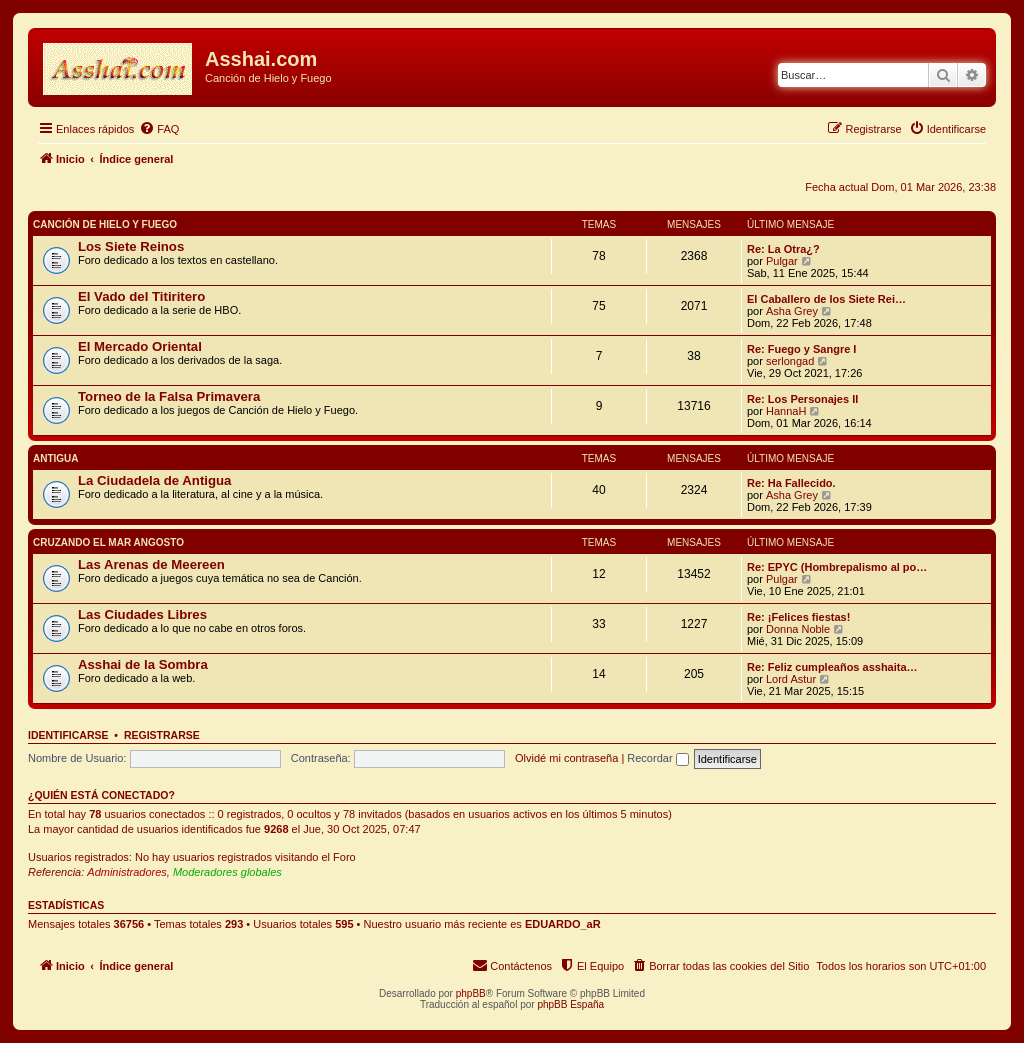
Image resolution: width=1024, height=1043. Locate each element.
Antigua (56, 458)
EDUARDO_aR (563, 924)
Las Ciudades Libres (142, 614)
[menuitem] (159, 129)
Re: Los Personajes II (802, 399)
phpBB (471, 993)
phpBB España (570, 1004)
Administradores (126, 872)
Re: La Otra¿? (783, 249)
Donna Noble (798, 629)
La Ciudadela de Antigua (154, 480)
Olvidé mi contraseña (566, 758)
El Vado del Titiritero (141, 296)
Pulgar (782, 261)
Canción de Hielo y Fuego (105, 224)
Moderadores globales (227, 872)
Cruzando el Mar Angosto (108, 542)
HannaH (786, 411)
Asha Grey (792, 311)
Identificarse (68, 735)
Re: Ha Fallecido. (791, 483)
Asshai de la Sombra (143, 664)
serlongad (790, 361)
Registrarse (162, 735)
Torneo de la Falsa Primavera (169, 396)
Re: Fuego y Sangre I (801, 349)
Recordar (657, 758)
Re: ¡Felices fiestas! (798, 617)
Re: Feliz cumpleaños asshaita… (832, 667)
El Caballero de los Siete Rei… (826, 299)
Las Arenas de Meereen (151, 564)
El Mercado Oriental (140, 346)
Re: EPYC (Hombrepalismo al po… (837, 567)
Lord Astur (791, 679)
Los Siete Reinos (131, 246)
